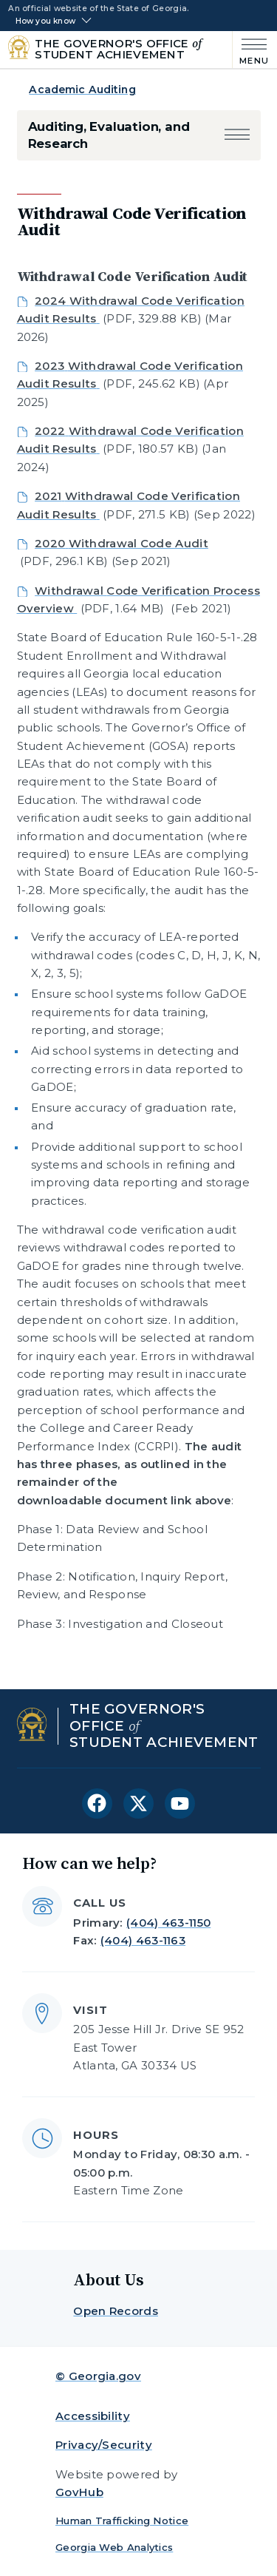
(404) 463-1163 (142, 1940)
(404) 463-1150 (168, 1923)
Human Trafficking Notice (121, 2520)
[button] (237, 135)
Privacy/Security (103, 2445)
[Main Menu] (251, 50)
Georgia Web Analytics (114, 2547)
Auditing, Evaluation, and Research (109, 135)
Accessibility (92, 2416)
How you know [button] (45, 21)
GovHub (79, 2492)
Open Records (115, 2311)
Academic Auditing (82, 89)
